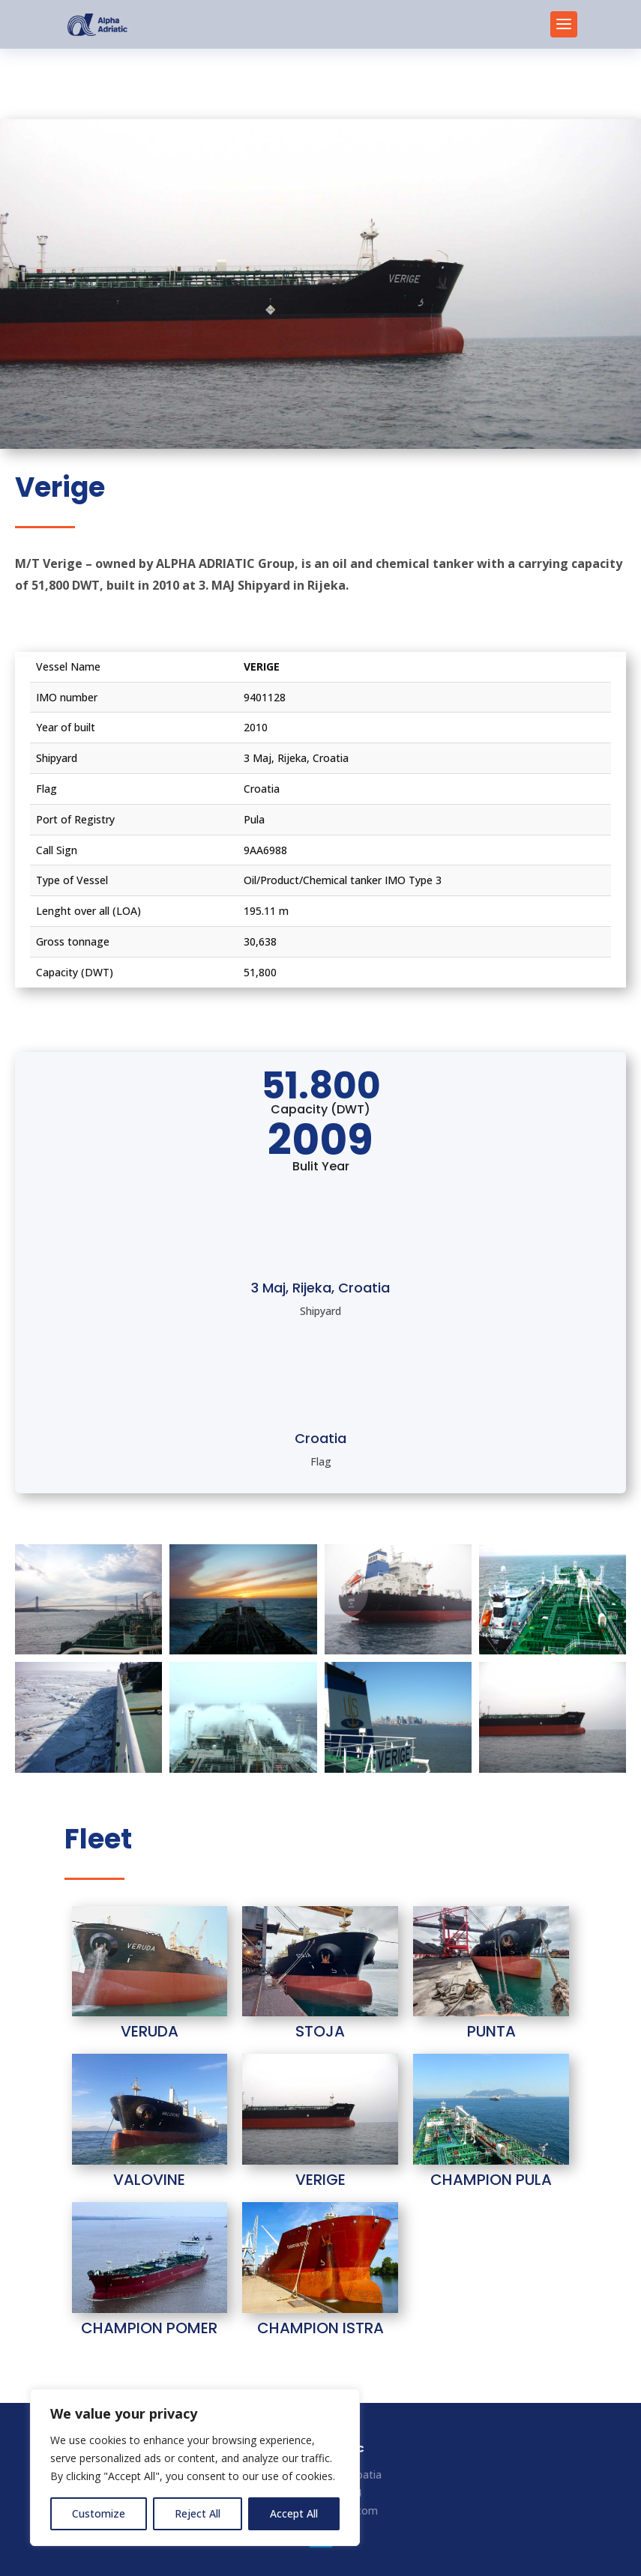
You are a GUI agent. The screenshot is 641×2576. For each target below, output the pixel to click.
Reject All (197, 2513)
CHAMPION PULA (491, 2179)
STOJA (320, 2031)
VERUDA (149, 2031)
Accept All (294, 2513)
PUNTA (491, 2031)
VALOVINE (149, 2179)
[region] (195, 2467)
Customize (98, 2513)
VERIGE (320, 2179)
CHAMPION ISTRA (320, 2328)
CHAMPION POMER (149, 2328)
